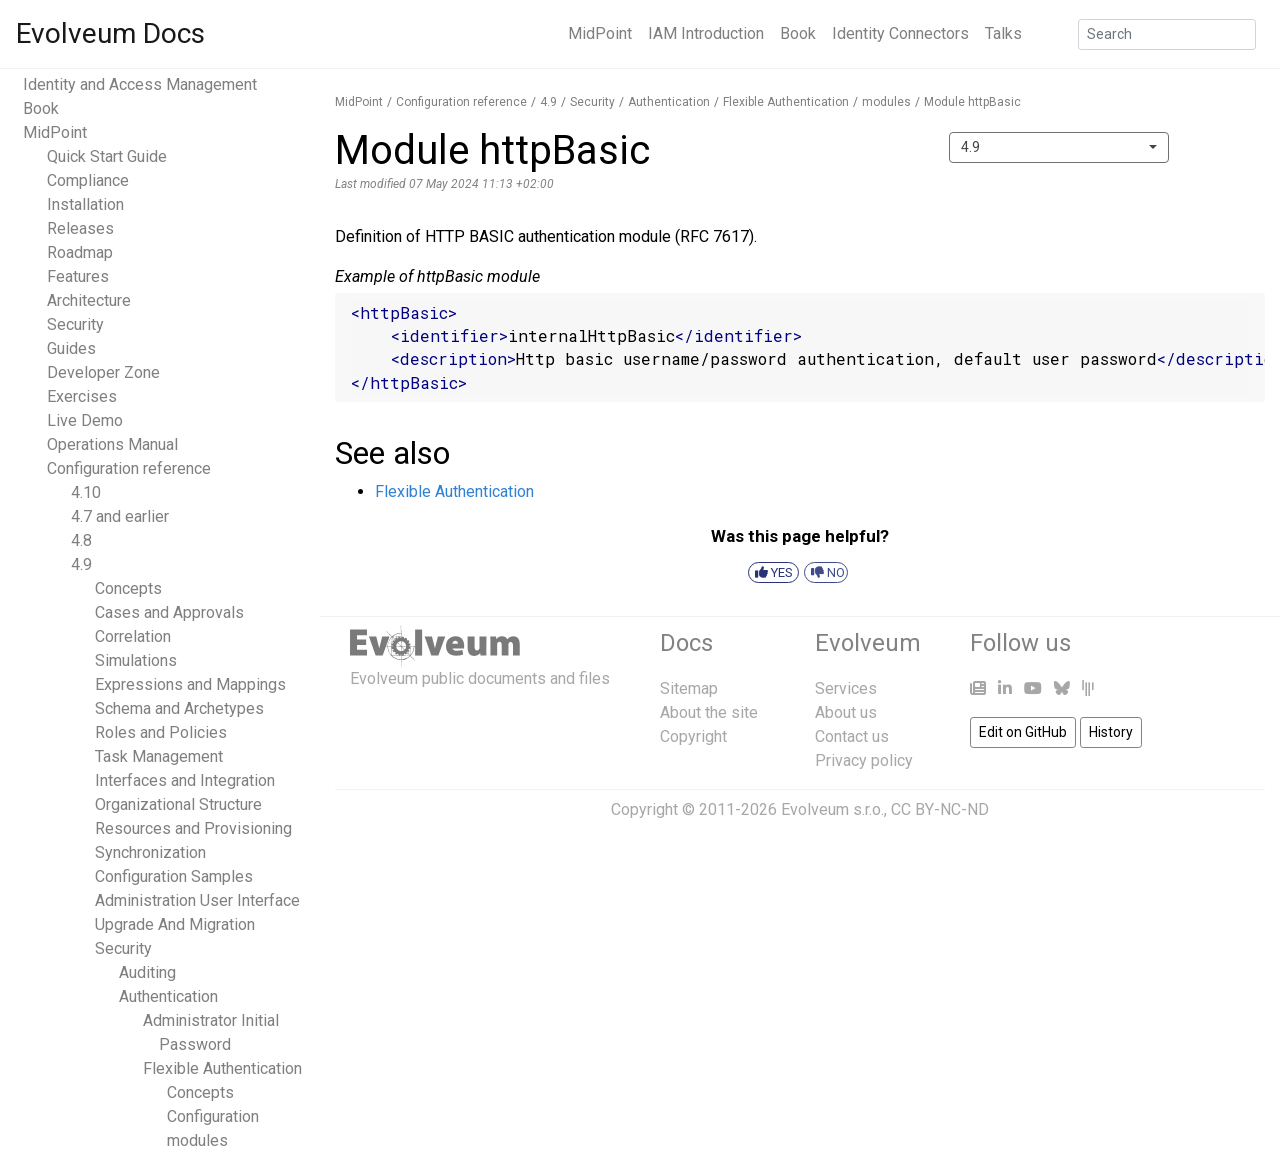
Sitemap (689, 688)
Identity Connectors (900, 33)
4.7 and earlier (120, 516)
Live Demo (85, 420)
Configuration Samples (174, 876)
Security (75, 324)
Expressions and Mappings (190, 684)
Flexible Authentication (222, 1068)
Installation (85, 204)
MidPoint (600, 33)
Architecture (89, 300)
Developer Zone (103, 372)
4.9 (81, 564)
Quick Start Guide (107, 156)
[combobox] (1059, 147)
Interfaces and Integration (185, 780)
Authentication (168, 996)
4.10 (86, 492)
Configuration (213, 1116)
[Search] (1167, 34)
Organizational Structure (178, 804)
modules (197, 1140)
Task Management (159, 756)
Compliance (88, 180)
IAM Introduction (706, 33)
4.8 (81, 540)
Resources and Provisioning (193, 828)
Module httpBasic (972, 102)
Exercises (82, 396)
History (1111, 732)
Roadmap (80, 252)
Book (798, 33)
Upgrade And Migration (175, 924)
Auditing (147, 972)
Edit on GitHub (1023, 732)
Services (846, 688)
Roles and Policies (161, 732)
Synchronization (150, 852)
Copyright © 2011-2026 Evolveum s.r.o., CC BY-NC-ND (800, 809)
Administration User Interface (197, 900)
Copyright (693, 736)
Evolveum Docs (110, 33)
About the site (709, 712)
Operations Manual (112, 444)
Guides (71, 348)
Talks (1003, 33)
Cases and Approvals (169, 612)
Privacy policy (864, 760)
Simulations (136, 660)
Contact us (852, 736)
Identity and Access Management (140, 84)
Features (78, 276)
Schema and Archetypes (179, 708)
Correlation (133, 636)
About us (846, 712)
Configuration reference (129, 468)
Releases (80, 228)
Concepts (128, 588)
